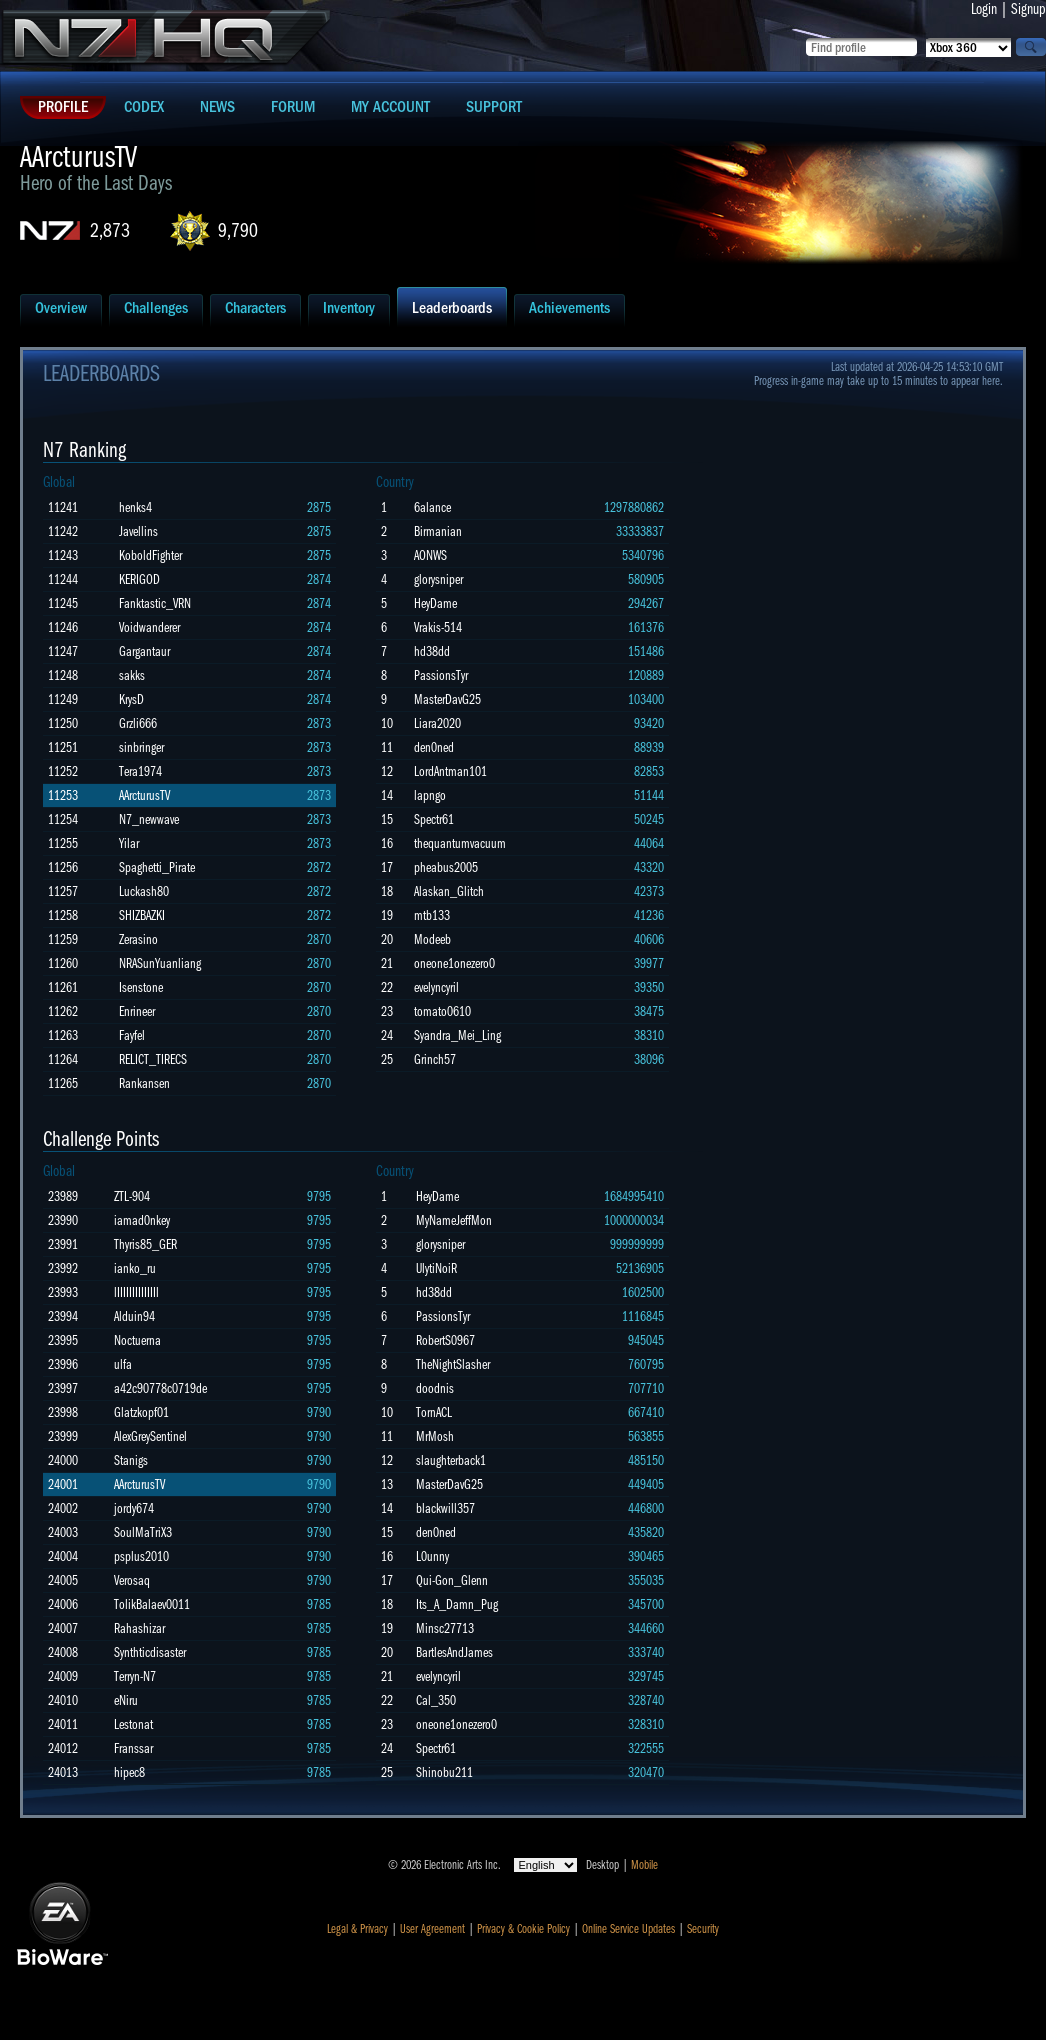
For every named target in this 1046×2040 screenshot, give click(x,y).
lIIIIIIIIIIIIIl (136, 1292)
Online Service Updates (628, 1929)
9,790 (238, 230)
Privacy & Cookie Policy (523, 1929)
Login (984, 9)
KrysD (131, 699)
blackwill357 (445, 1508)
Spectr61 (434, 819)
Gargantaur (144, 651)
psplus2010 (141, 1556)
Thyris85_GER (145, 1244)
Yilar (129, 843)
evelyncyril (436, 987)
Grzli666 (138, 723)
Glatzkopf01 (141, 1412)
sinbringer (141, 747)
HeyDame (435, 603)
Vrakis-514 (438, 627)
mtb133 (432, 915)
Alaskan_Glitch (449, 891)
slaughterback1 (451, 1460)
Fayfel (132, 1035)
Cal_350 (436, 1700)
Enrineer (137, 1011)
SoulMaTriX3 (143, 1532)
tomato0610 (442, 1011)
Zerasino (138, 939)
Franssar (133, 1748)
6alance (432, 507)
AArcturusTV (144, 795)
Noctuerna (137, 1340)
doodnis (435, 1388)
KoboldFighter (150, 555)
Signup (1028, 9)
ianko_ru (135, 1268)
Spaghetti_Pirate (157, 867)
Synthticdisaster (150, 1652)
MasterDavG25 (447, 699)
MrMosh (435, 1436)
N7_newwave (149, 819)
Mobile (644, 1865)
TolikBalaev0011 (152, 1604)
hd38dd (432, 651)
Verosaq (132, 1580)
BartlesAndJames (454, 1652)
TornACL (434, 1412)
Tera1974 (140, 771)
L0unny (432, 1556)
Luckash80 (144, 891)
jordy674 (134, 1508)
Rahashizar (139, 1628)
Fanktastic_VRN (155, 603)
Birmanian (438, 531)
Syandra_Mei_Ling (457, 1035)
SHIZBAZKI (142, 915)
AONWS (430, 555)
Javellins (138, 531)
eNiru (126, 1700)
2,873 (110, 230)
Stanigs (131, 1460)
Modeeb (432, 939)
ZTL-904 (132, 1196)
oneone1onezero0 (454, 963)
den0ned (434, 747)
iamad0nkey (142, 1220)
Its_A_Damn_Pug (457, 1604)
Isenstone (141, 987)
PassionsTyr (441, 675)
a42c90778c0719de (160, 1388)
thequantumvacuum (460, 843)
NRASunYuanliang (160, 963)
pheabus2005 (446, 867)
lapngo (430, 795)
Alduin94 (134, 1316)
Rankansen (144, 1083)
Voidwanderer (149, 627)
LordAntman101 (450, 771)
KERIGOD (139, 579)
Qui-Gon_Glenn (452, 1580)
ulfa (123, 1364)
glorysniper (438, 579)
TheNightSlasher (453, 1364)
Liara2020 (437, 723)
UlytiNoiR (436, 1268)
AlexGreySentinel (150, 1436)
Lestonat (133, 1724)
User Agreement (432, 1929)
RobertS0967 (445, 1340)
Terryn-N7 (135, 1676)
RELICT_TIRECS (153, 1059)
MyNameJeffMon (454, 1220)
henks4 (135, 507)
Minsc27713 (445, 1628)
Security (703, 1929)
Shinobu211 (444, 1772)
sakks (132, 675)
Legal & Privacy (357, 1929)
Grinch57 (435, 1059)
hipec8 (129, 1772)
